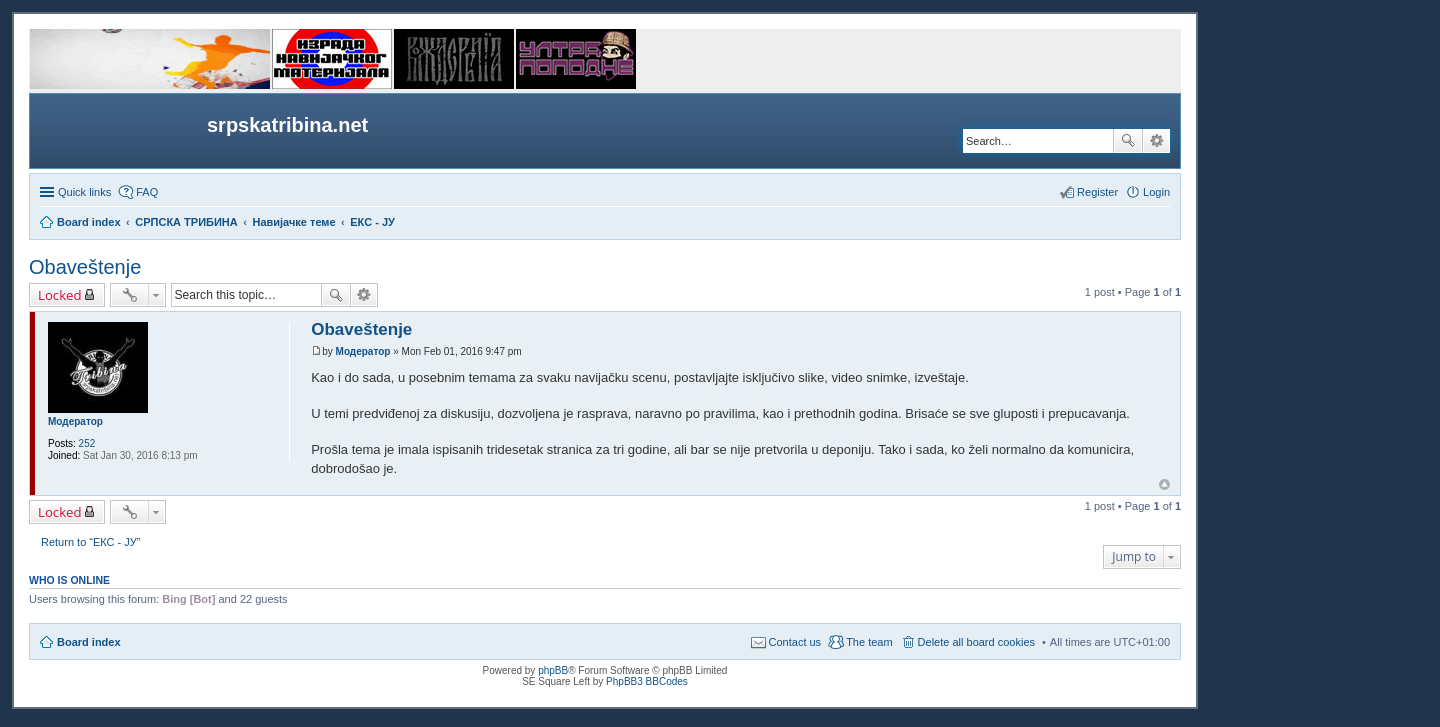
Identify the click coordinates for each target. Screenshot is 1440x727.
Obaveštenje (85, 267)
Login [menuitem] (1156, 192)
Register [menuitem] (1097, 192)
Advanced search (1156, 141)
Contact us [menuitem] (795, 642)
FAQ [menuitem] (147, 192)
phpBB (553, 670)
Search (1128, 141)
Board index (89, 642)
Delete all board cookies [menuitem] (976, 642)
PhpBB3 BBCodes (647, 681)
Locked (60, 295)
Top (1164, 484)
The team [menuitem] (869, 642)
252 (87, 443)
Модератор (75, 421)
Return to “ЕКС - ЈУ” (90, 542)
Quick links (84, 192)
